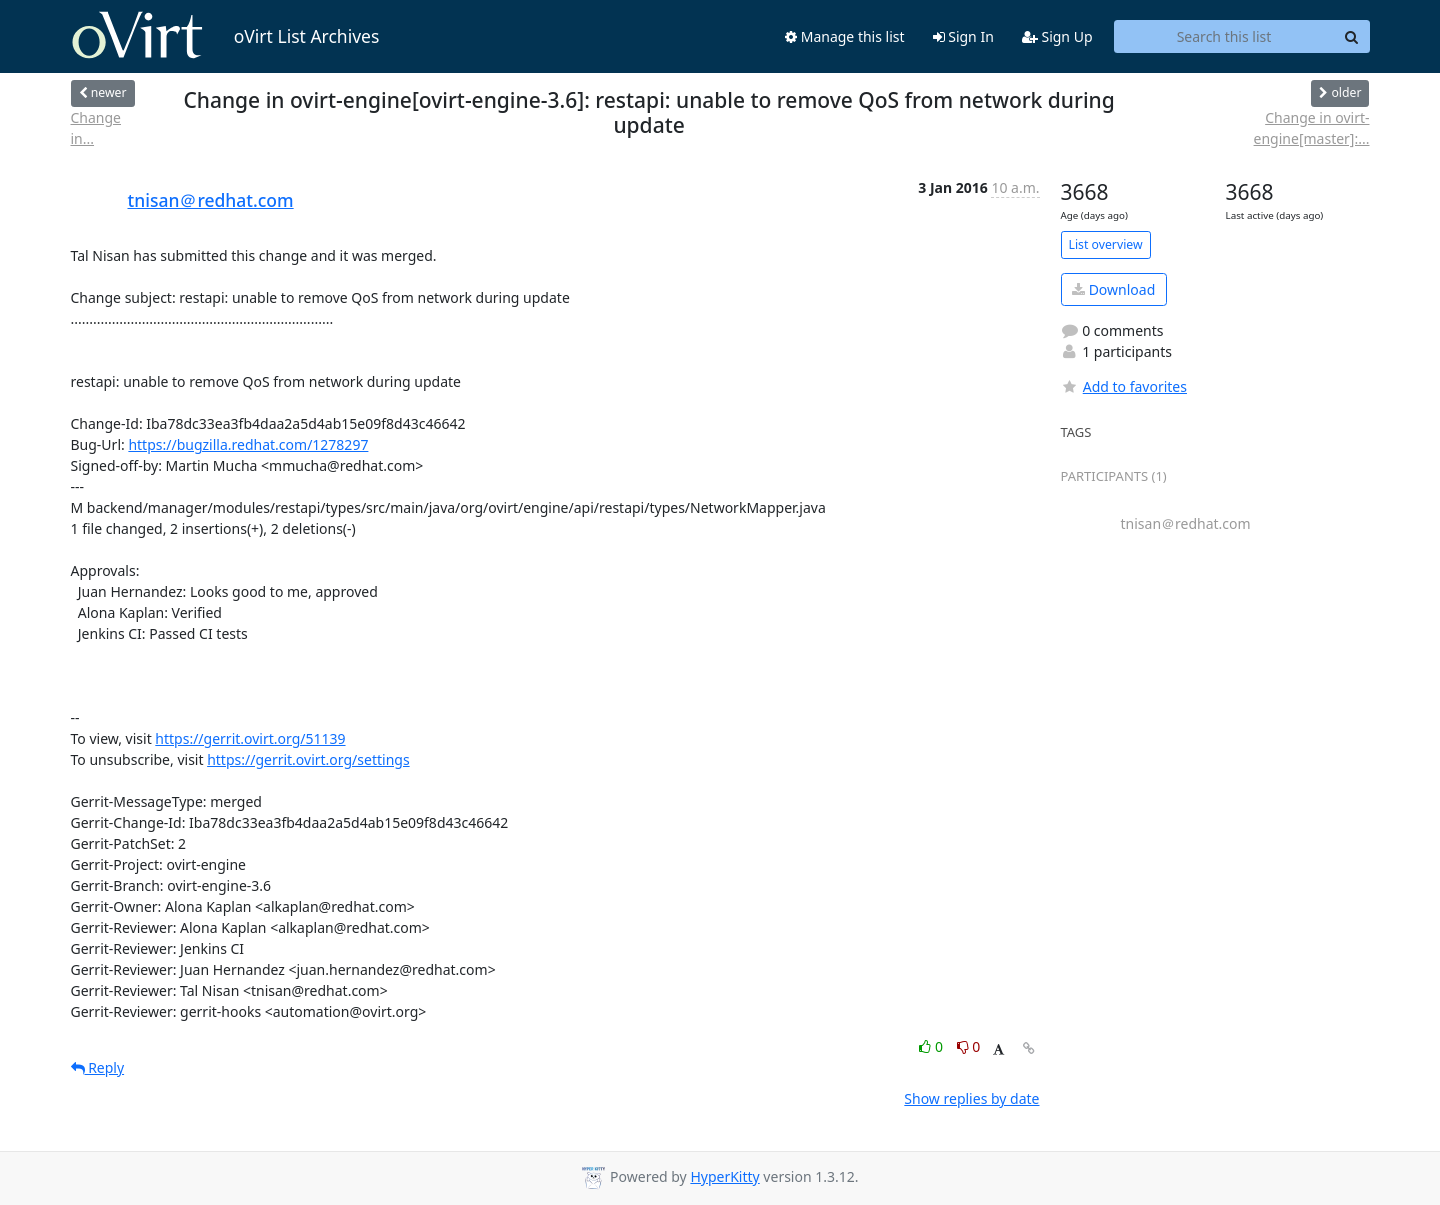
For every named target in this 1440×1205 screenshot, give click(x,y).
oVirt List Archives (225, 36)
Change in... (96, 128)
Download (1113, 289)
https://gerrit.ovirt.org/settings (308, 759)
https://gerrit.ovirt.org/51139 (250, 738)
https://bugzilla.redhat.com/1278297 (248, 444)
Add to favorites (1124, 386)
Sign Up (1057, 36)
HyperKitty (724, 1176)
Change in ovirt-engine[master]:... (1312, 128)
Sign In (963, 36)
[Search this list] (1224, 37)
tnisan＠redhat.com (211, 200)
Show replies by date (971, 1098)
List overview (1106, 244)
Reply (98, 1067)
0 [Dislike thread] (969, 1046)
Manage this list (845, 36)
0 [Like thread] (932, 1046)
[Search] (1352, 37)
